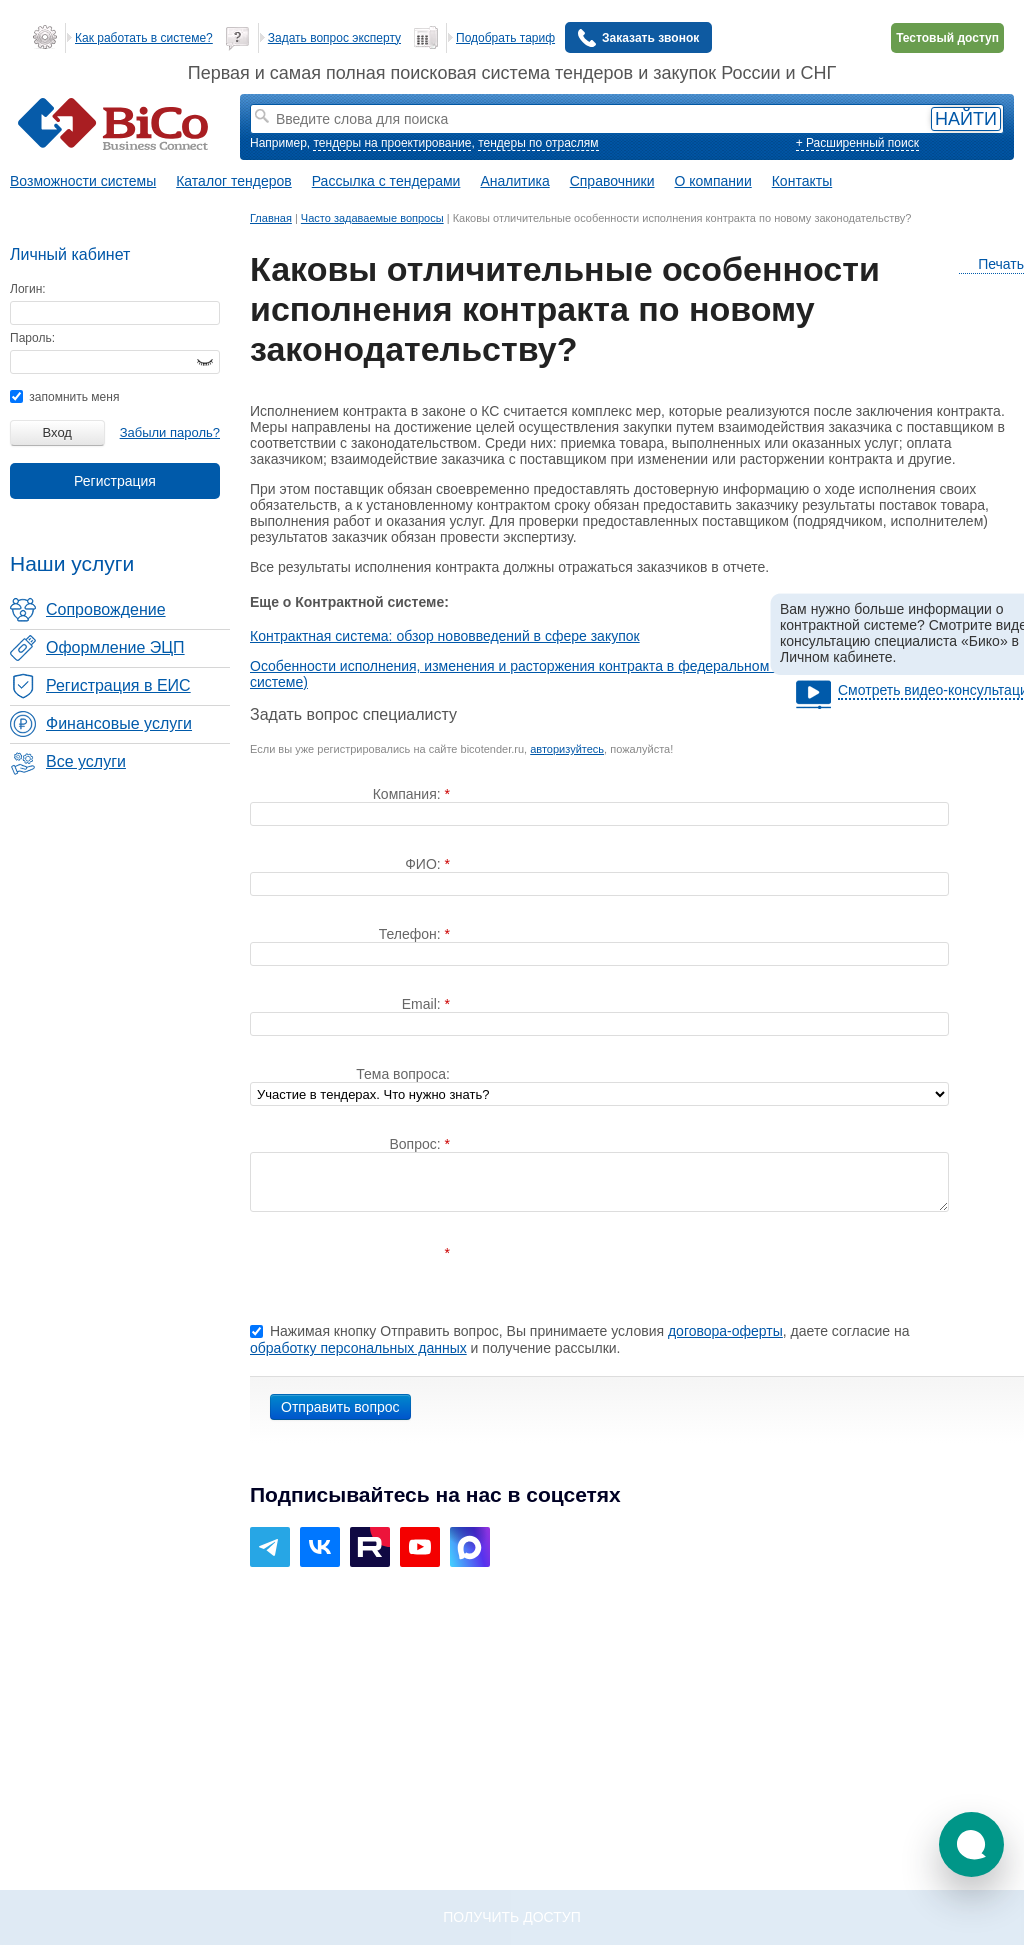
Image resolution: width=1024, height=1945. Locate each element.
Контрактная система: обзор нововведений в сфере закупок (445, 636)
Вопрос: (416, 1144)
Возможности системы (83, 181)
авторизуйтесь (567, 749)
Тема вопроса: (403, 1074)
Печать (991, 264)
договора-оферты (725, 1331)
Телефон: (412, 934)
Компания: (409, 794)
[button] (971, 1844)
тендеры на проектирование (392, 143)
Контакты (802, 181)
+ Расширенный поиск (857, 143)
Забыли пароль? (170, 432)
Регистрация (115, 481)
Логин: (28, 289)
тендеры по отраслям (538, 143)
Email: (423, 1004)
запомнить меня (64, 397)
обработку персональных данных (358, 1348)
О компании (713, 181)
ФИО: (424, 864)
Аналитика (514, 181)
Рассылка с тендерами (386, 181)
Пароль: (32, 338)
